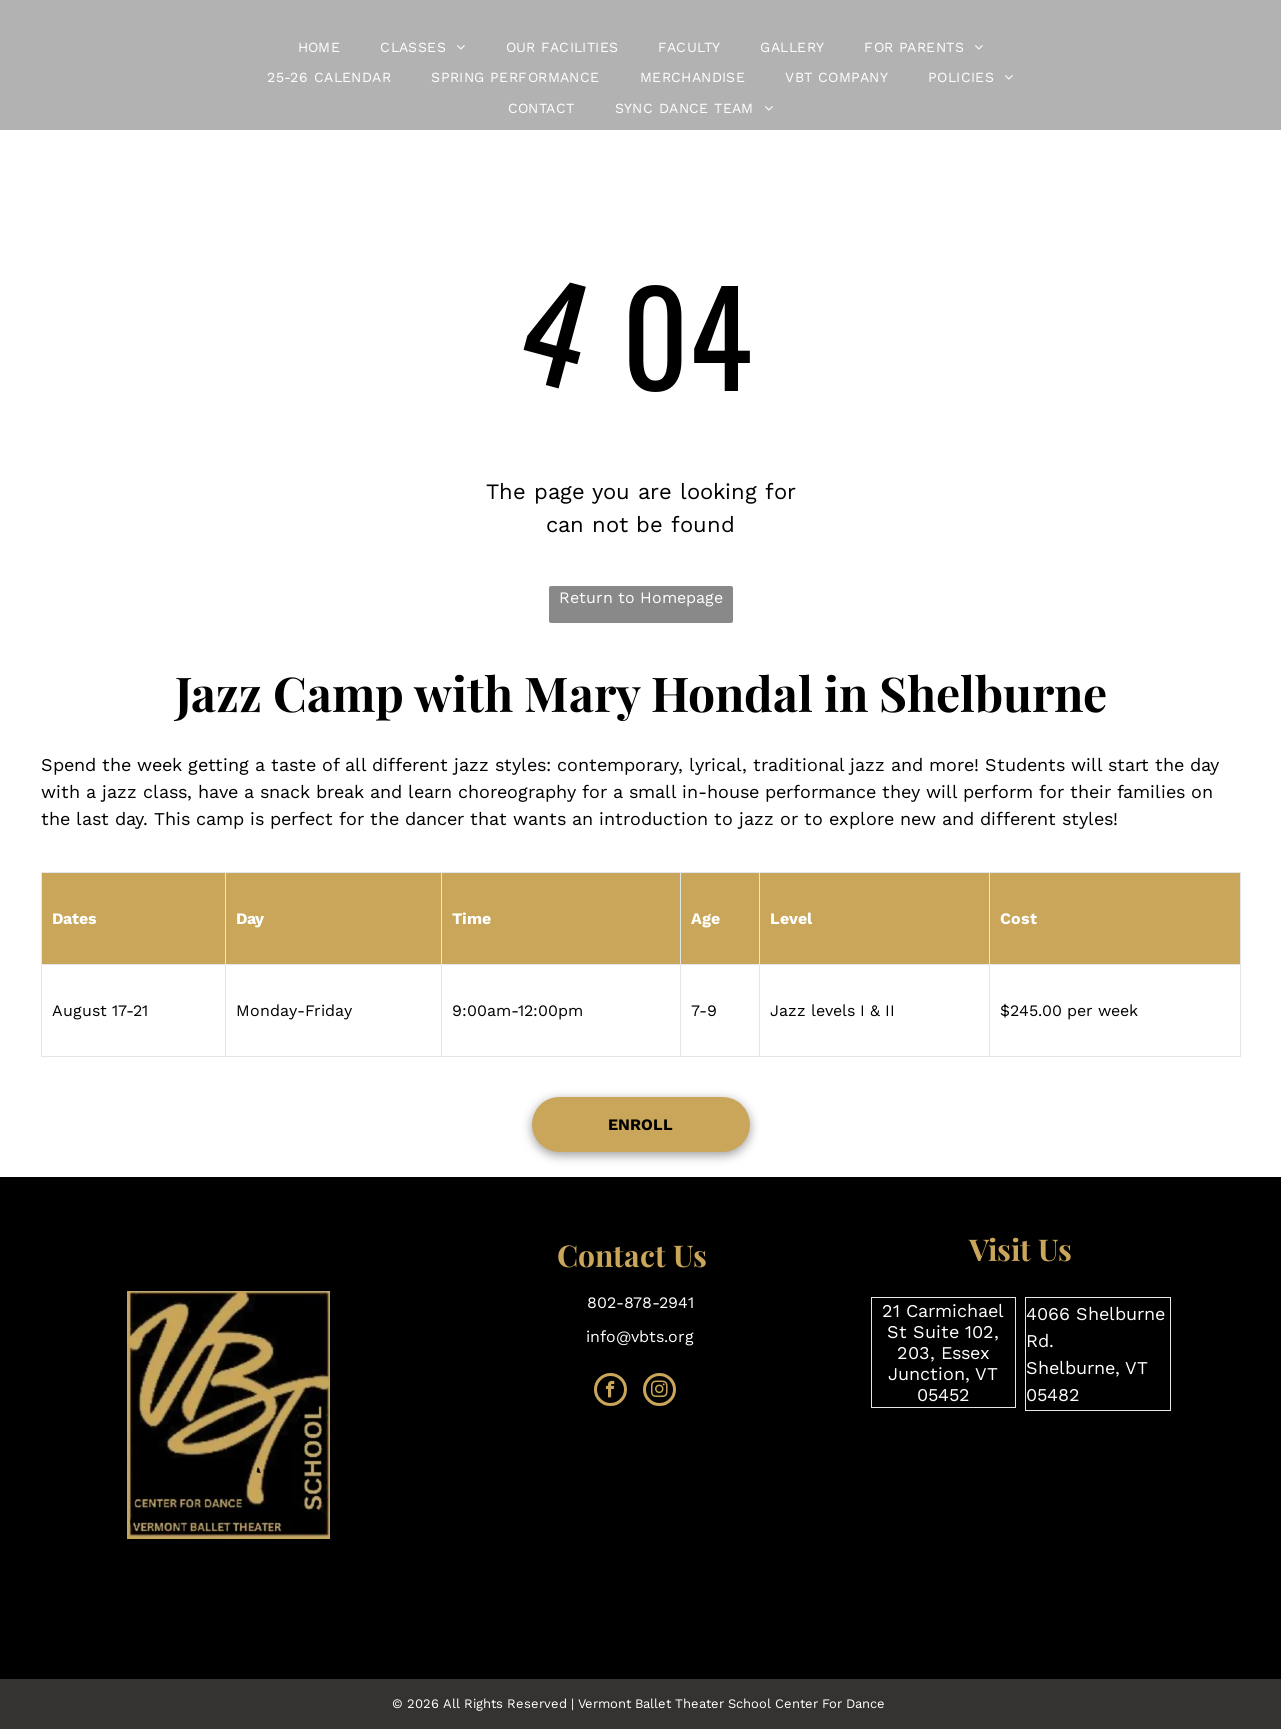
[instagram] (659, 1392)
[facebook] (610, 1392)
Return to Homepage (641, 597)
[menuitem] (319, 47)
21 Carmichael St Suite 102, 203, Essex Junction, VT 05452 (943, 1352)
